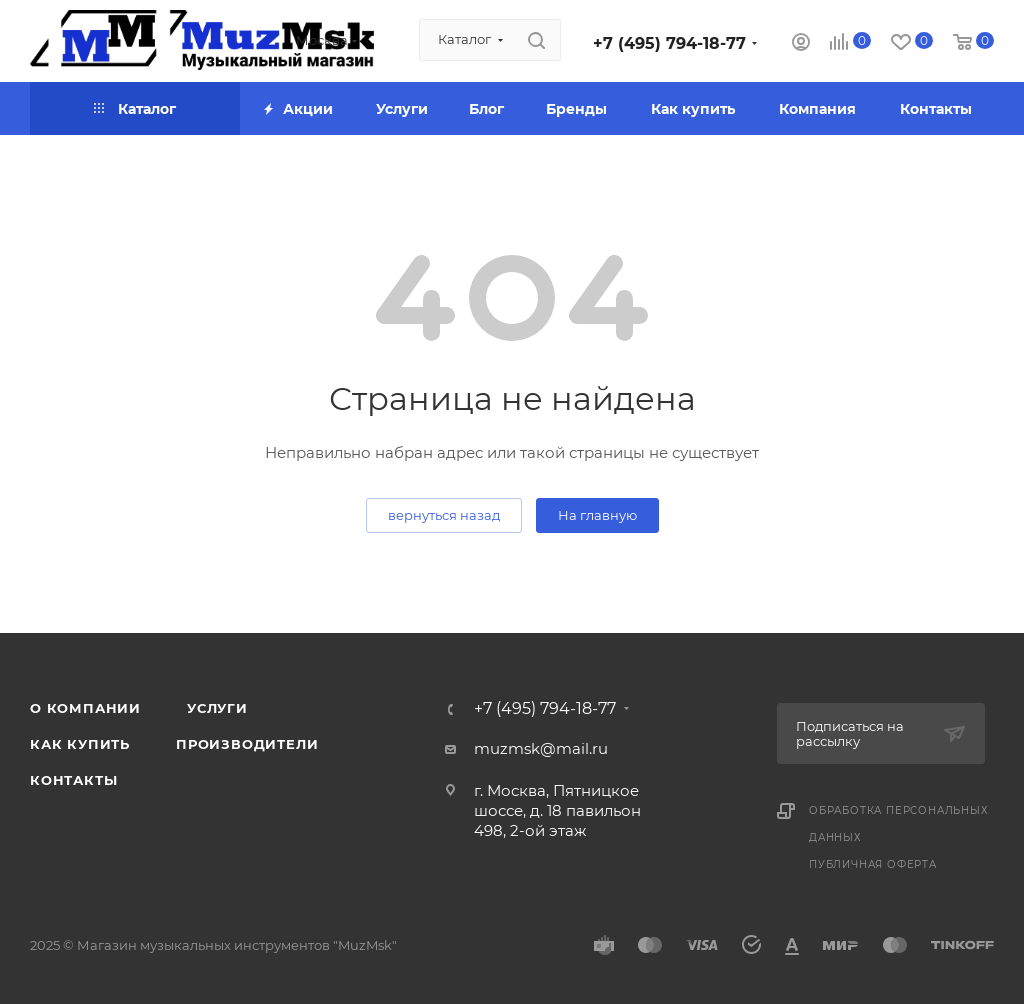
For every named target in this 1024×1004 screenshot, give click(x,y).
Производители (247, 744)
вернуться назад (444, 515)
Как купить (80, 744)
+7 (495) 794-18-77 (669, 43)
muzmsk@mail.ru (541, 748)
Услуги (217, 708)
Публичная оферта (873, 864)
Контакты (73, 780)
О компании (85, 708)
